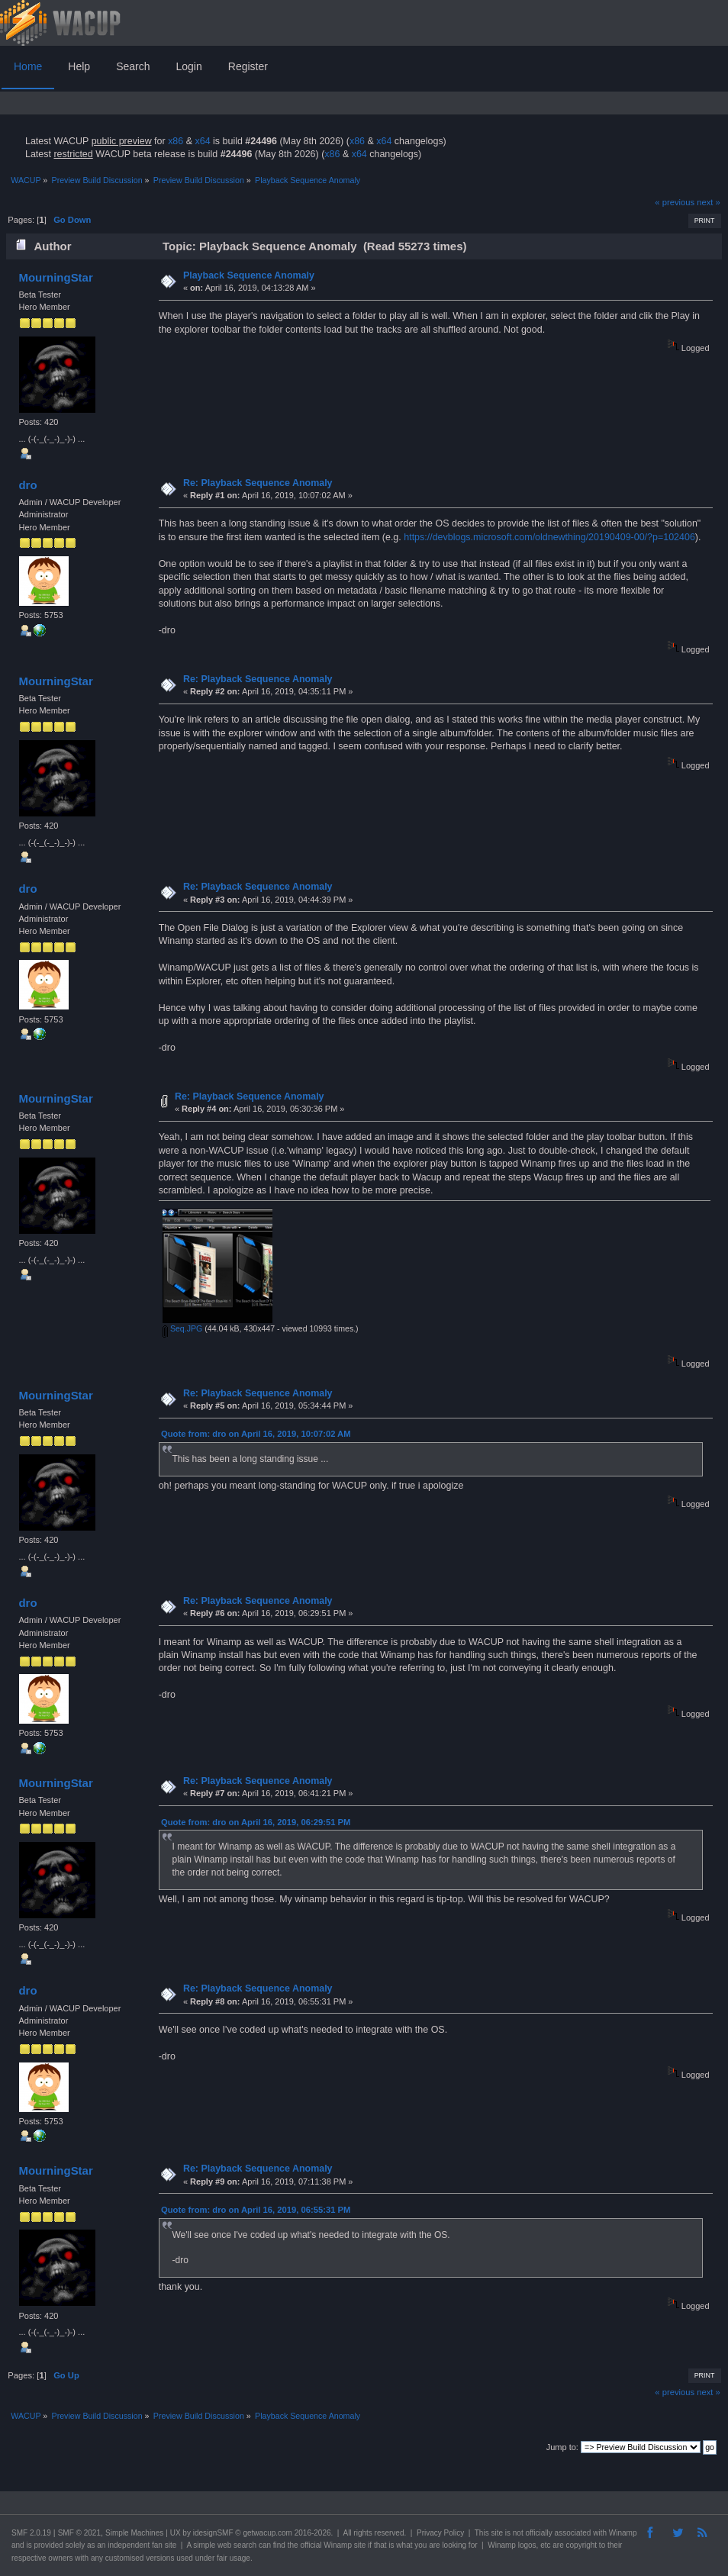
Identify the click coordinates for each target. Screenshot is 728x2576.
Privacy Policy (440, 2533)
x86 (175, 141)
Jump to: (562, 2447)
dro (27, 484)
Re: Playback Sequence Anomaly (258, 483)
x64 (202, 141)
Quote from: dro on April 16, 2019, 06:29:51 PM (255, 1822)
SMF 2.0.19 (31, 2533)
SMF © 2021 (79, 2533)
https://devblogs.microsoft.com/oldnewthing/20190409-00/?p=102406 (549, 537)
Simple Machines (134, 2533)
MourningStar (55, 277)
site (497, 2533)
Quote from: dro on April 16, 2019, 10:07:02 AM (256, 1433)
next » (708, 202)
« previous (674, 202)
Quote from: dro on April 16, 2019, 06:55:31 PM (255, 2209)
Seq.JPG (182, 1328)
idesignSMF (213, 2533)
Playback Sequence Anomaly (248, 275)
